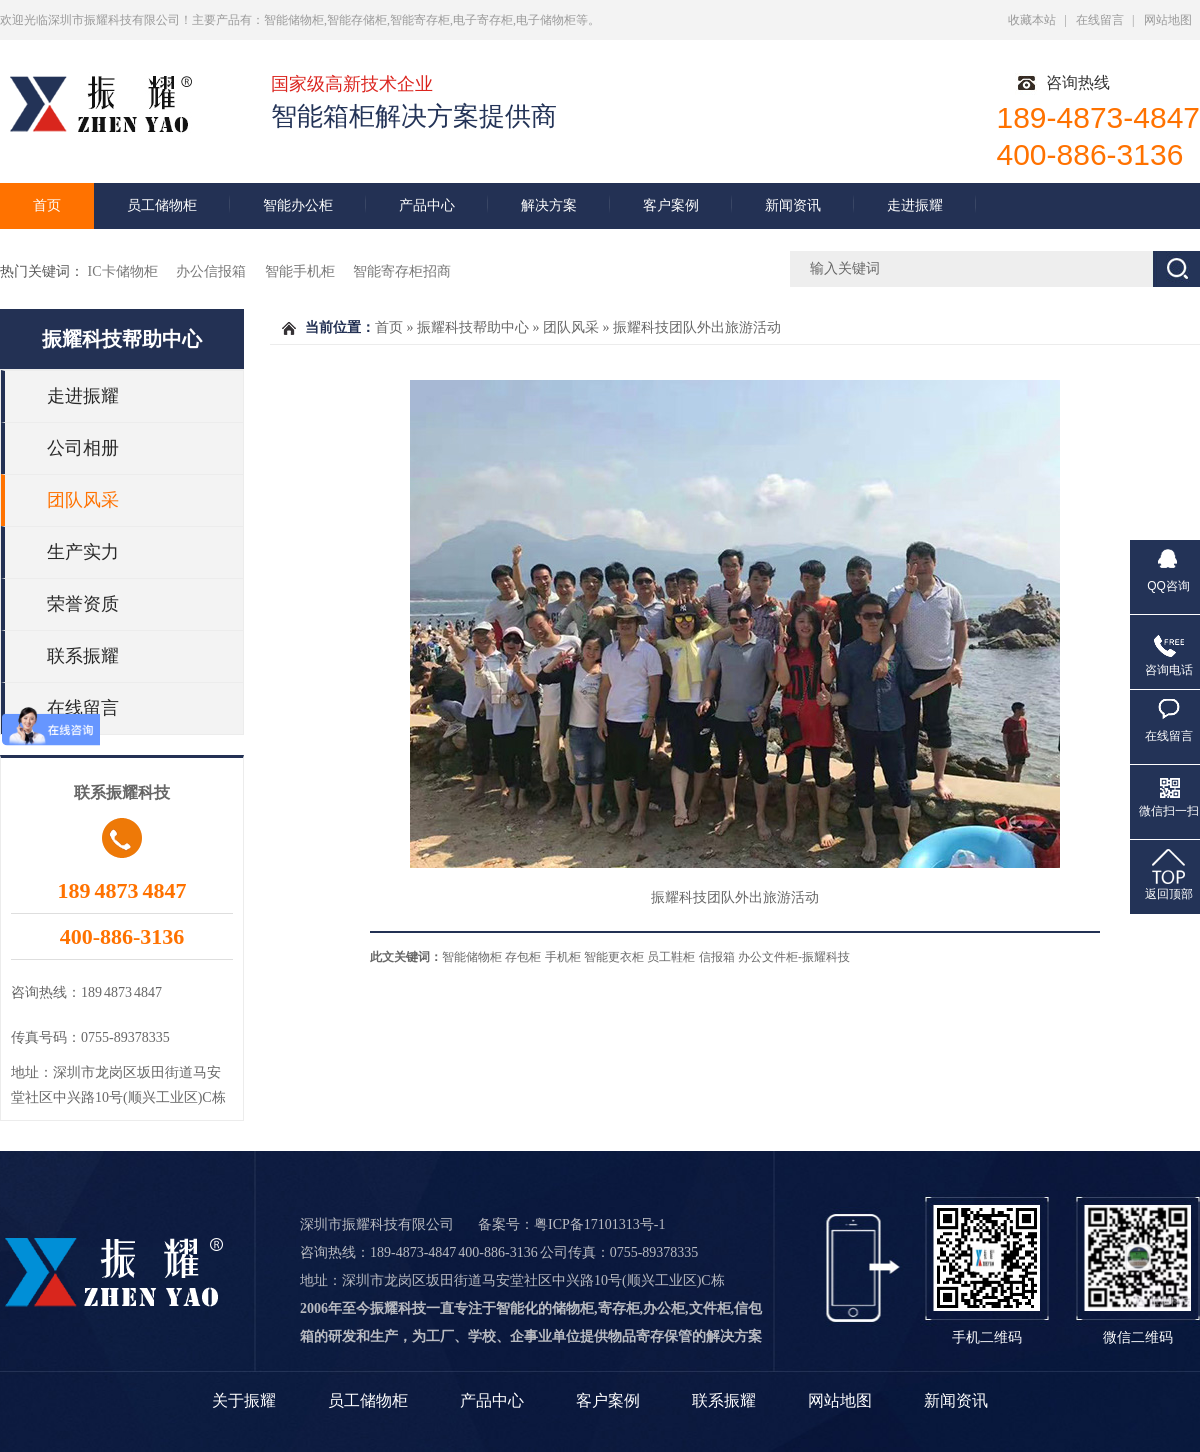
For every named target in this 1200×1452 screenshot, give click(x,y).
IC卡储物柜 (125, 271)
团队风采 (83, 500)
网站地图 (1168, 20)
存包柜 (523, 957)
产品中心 (427, 205)
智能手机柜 (302, 271)
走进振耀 (915, 205)
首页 (47, 205)
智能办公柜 (298, 205)
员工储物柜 (162, 205)
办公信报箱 (213, 271)
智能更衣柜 (614, 957)
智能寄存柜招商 (402, 271)
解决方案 (549, 205)
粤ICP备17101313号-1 (599, 1224)
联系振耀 (83, 656)
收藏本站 (1032, 20)
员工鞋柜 (671, 957)
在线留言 (1100, 20)
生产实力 (83, 552)
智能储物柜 (472, 957)
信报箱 (717, 957)
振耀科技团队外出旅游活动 (697, 327)
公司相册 (83, 448)
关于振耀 (244, 1400)
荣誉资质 (83, 604)
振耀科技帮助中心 (122, 339)
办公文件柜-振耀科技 (794, 957)
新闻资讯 (793, 205)
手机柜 (563, 957)
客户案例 (671, 205)
